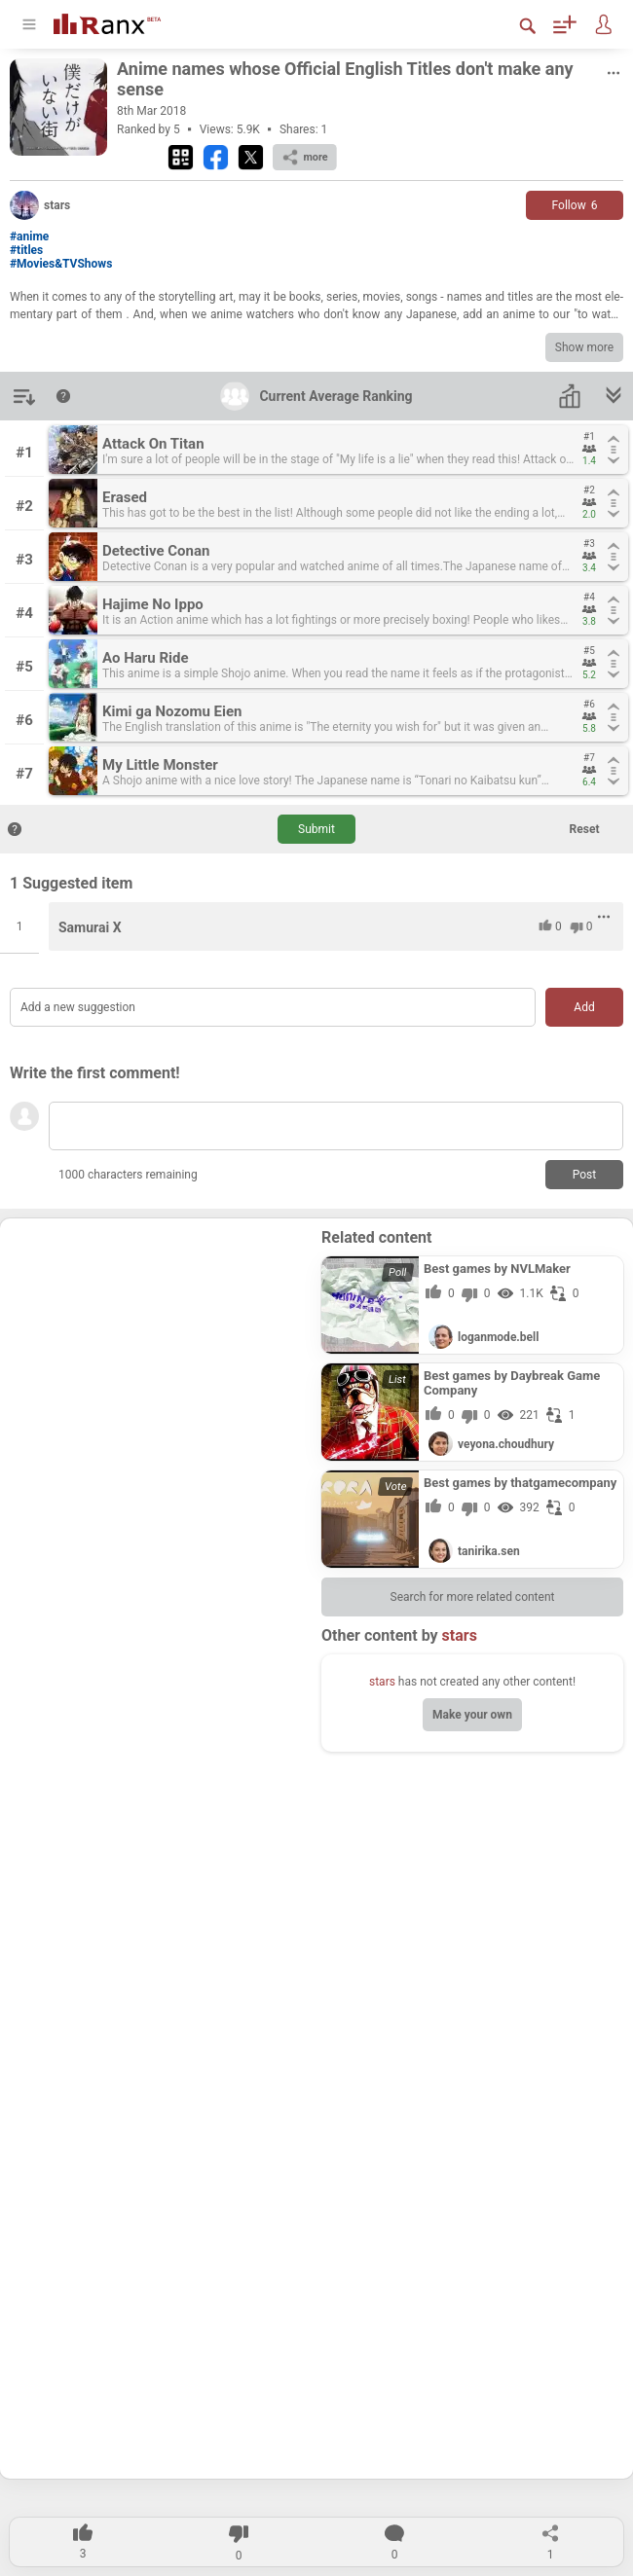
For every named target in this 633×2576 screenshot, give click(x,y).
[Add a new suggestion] (273, 1007)
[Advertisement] (161, 1349)
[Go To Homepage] (107, 22)
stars (382, 1681)
